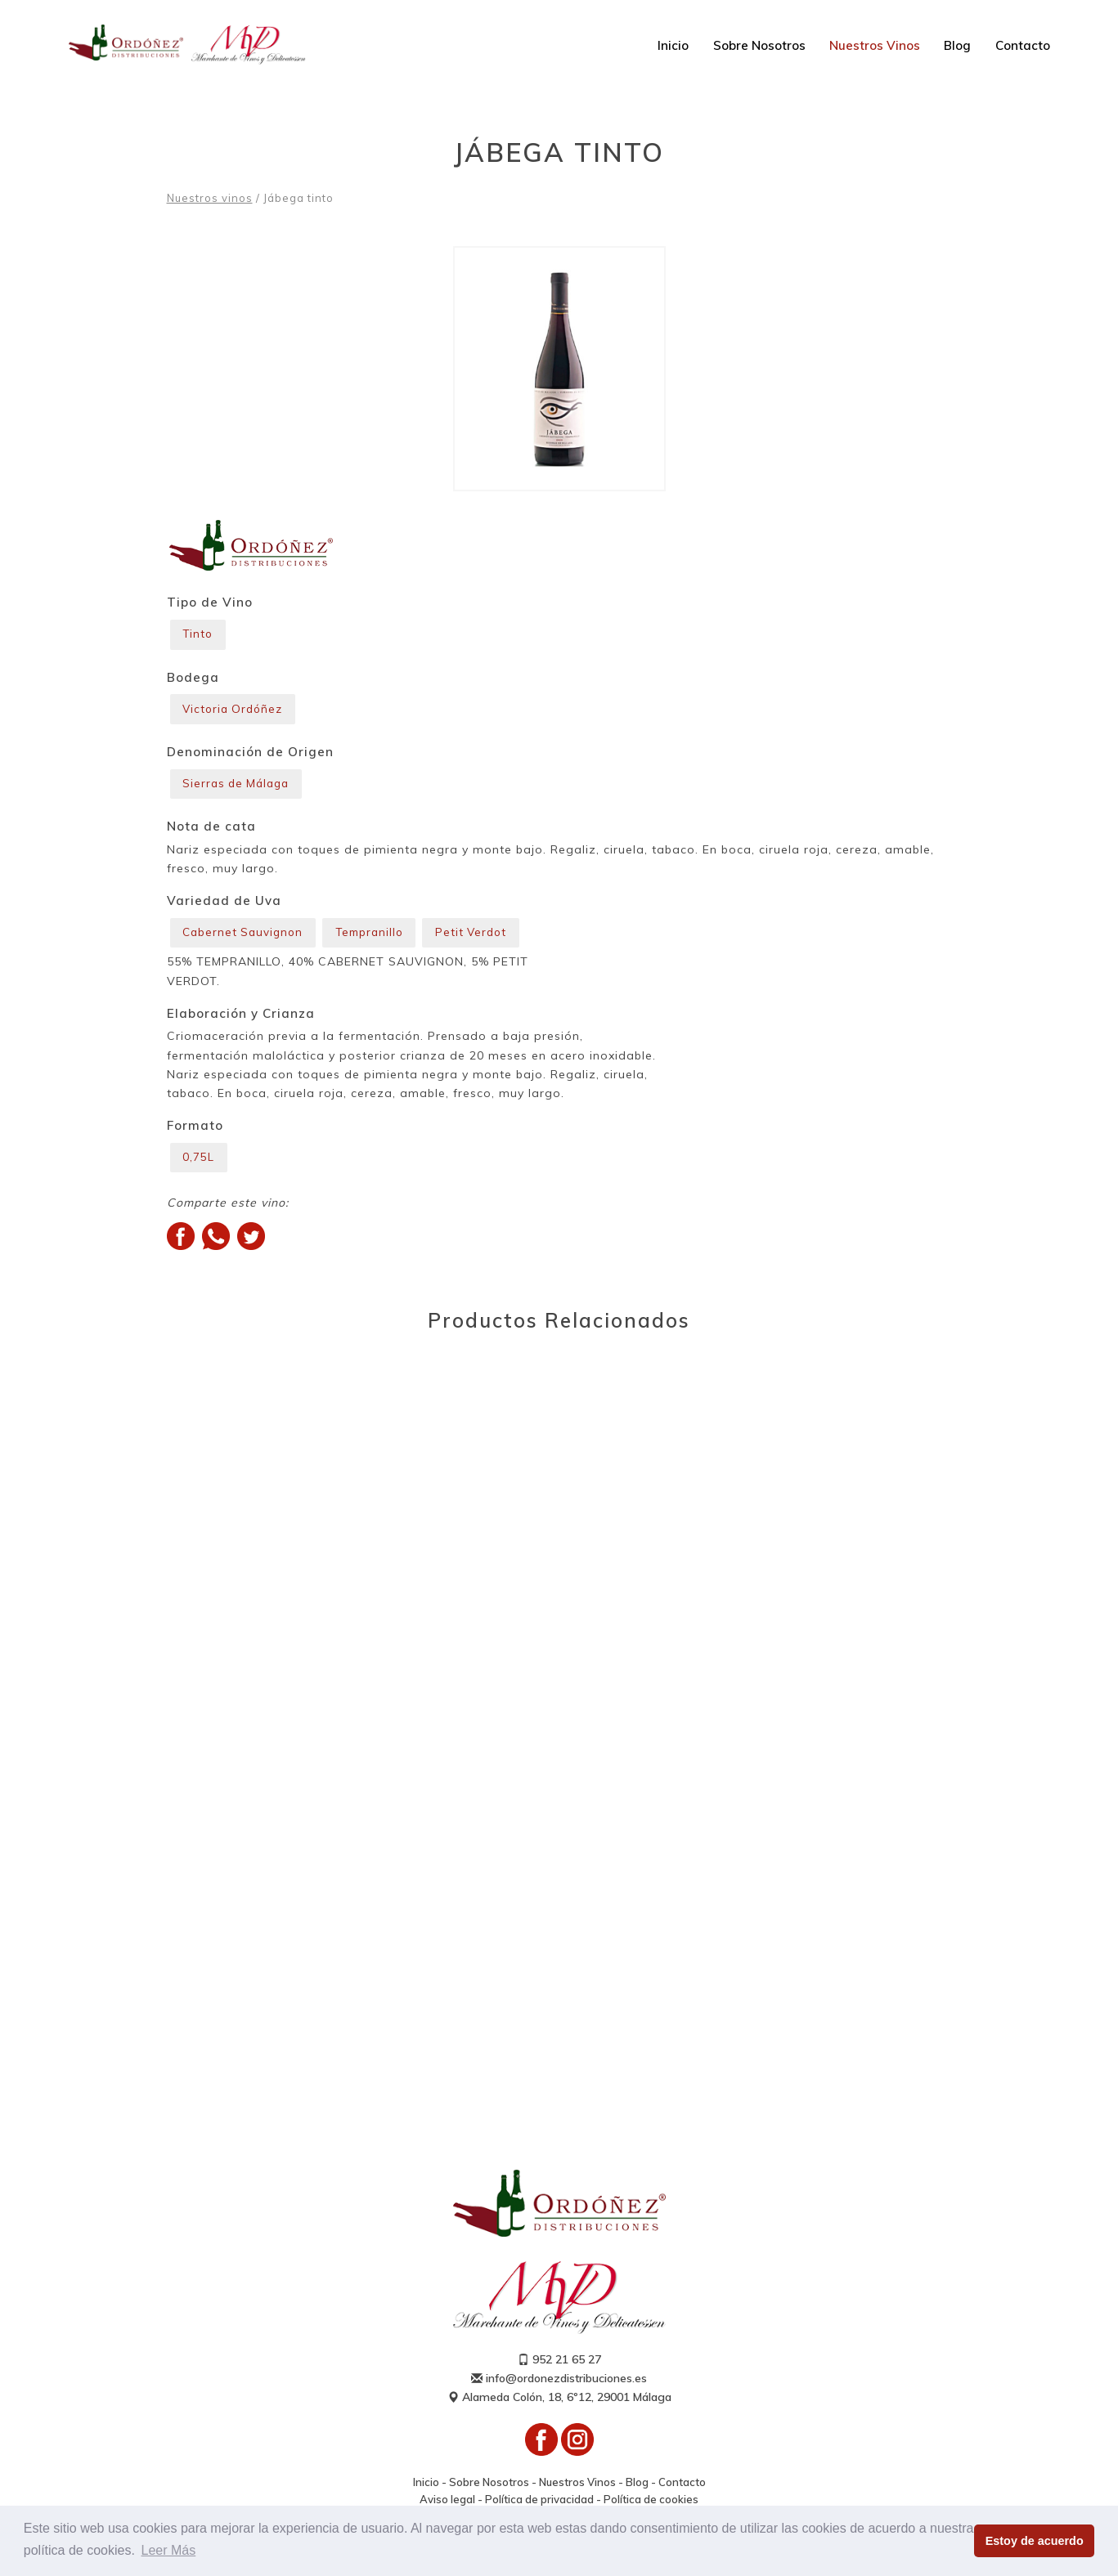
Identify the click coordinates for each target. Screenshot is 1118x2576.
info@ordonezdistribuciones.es (559, 2388)
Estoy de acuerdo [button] (1035, 2540)
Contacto (1022, 45)
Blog (957, 45)
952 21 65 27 (559, 2370)
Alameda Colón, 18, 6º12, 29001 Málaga (559, 2407)
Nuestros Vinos (874, 45)
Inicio (673, 45)
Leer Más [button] (168, 2550)
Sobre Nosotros (759, 45)
